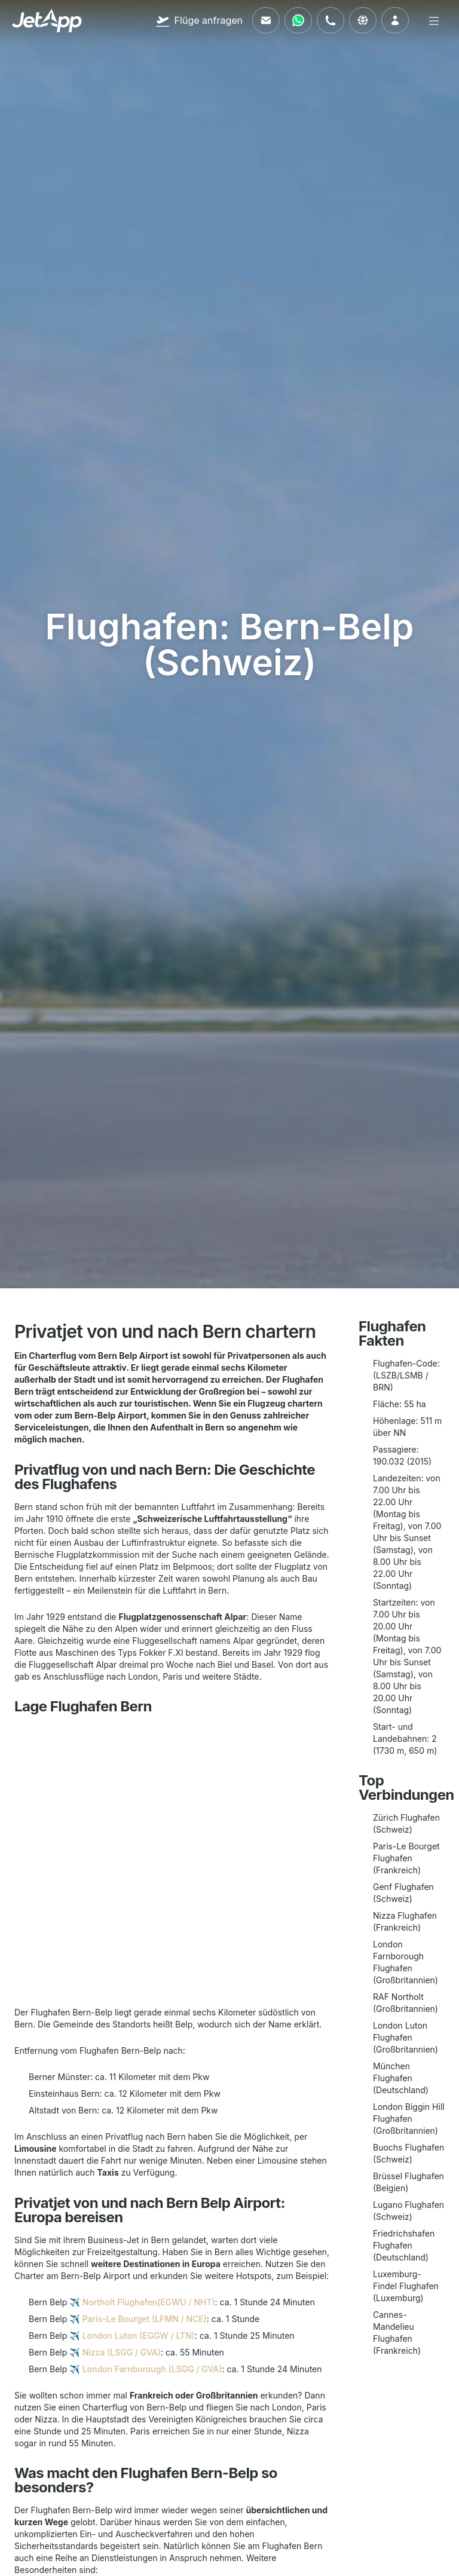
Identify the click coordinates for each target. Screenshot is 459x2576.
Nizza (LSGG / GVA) (121, 2352)
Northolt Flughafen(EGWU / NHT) (148, 2302)
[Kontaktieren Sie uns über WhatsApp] (298, 20)
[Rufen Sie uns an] (330, 20)
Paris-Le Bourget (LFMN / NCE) (144, 2319)
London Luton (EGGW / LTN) (138, 2335)
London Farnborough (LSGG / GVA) (152, 2369)
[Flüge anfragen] (199, 20)
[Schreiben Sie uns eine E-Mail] (266, 20)
